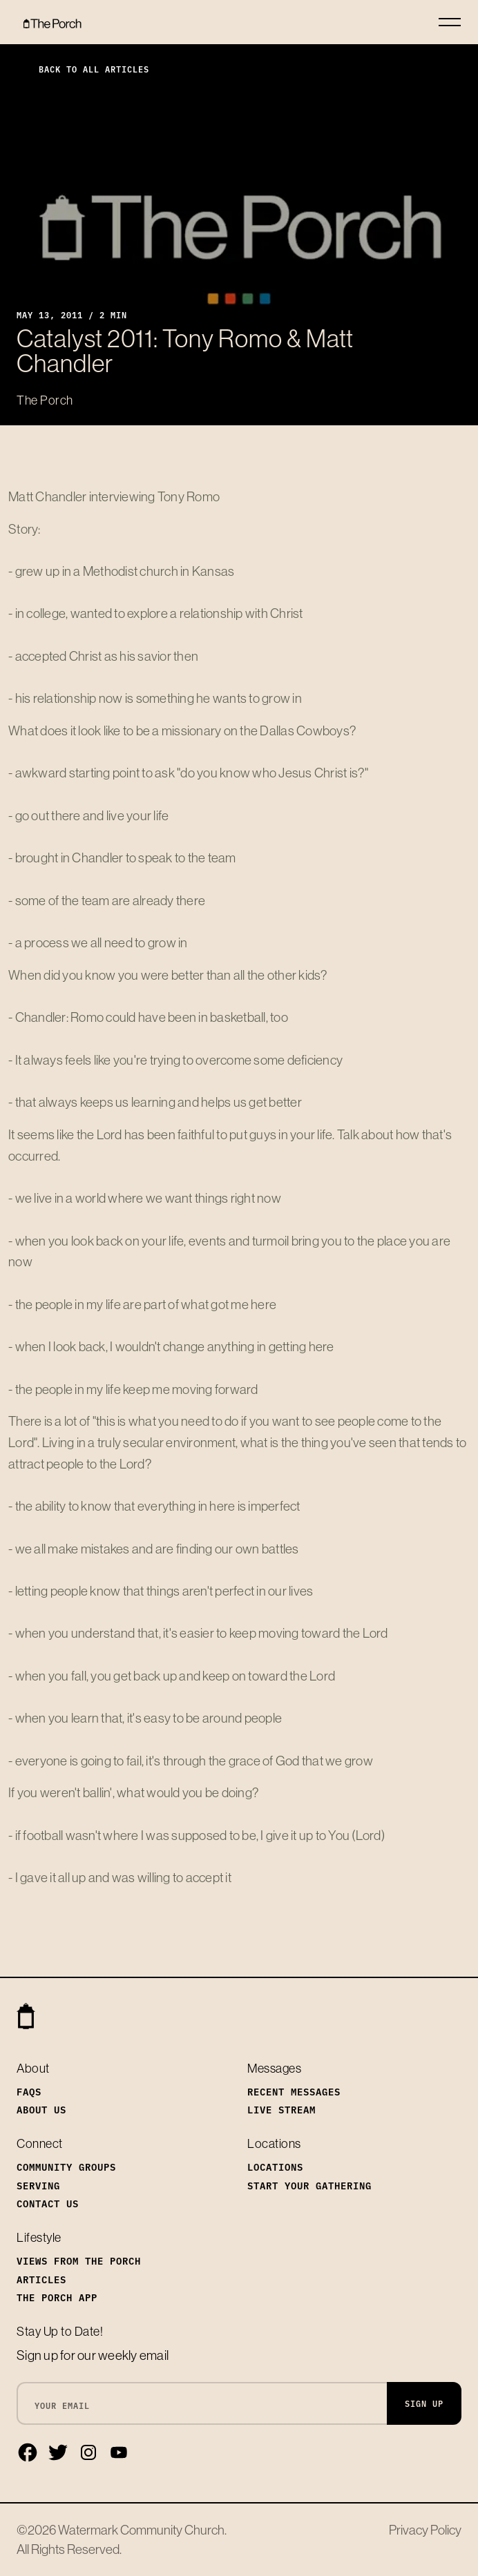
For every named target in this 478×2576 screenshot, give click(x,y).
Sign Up (424, 2403)
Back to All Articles (83, 69)
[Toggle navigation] (449, 22)
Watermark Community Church (141, 2529)
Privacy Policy (425, 2529)
